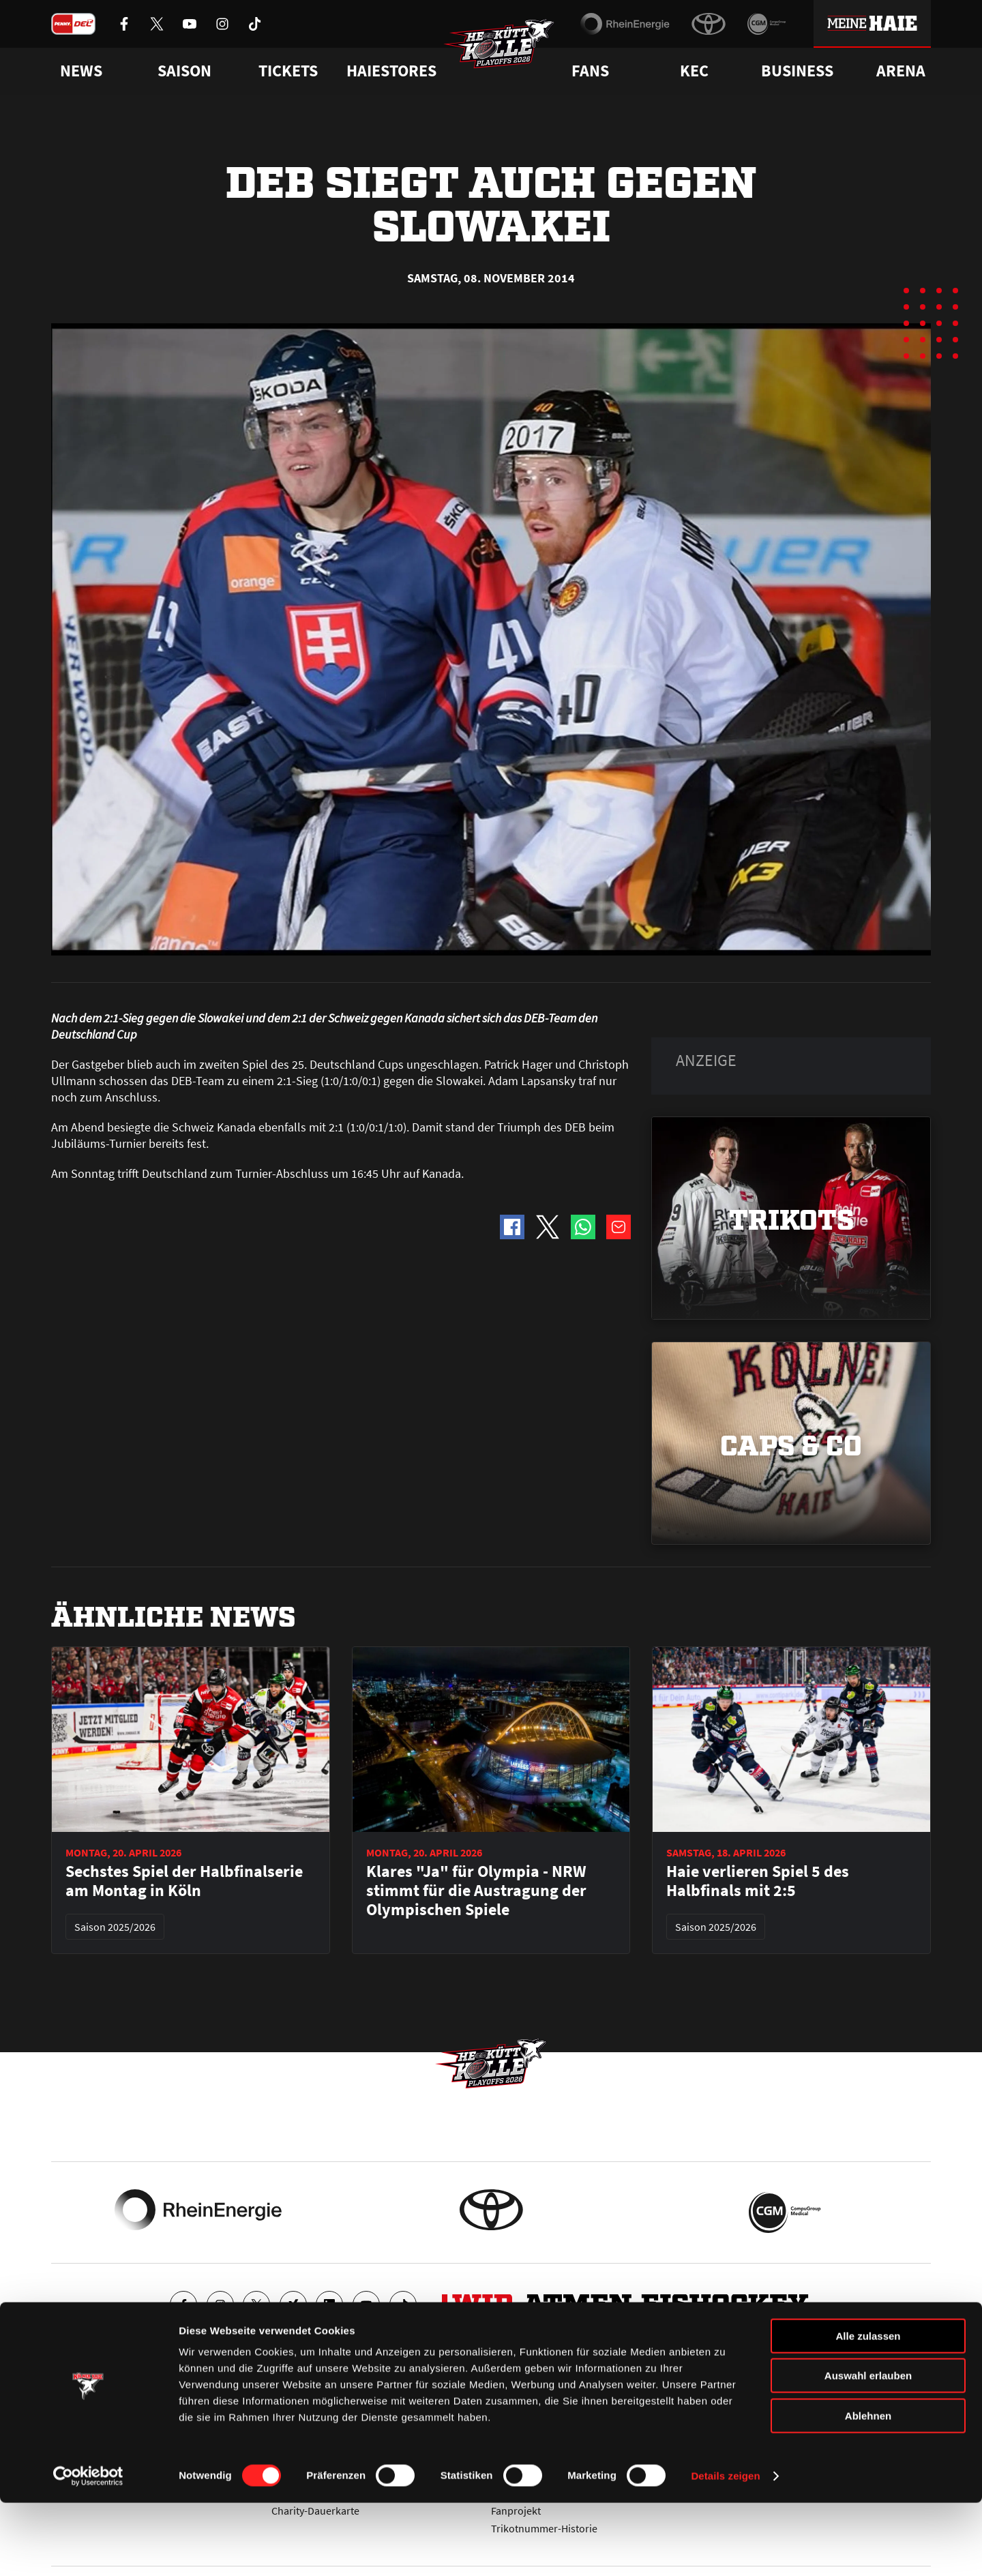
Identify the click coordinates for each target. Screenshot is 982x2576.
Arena (900, 71)
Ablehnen (868, 2489)
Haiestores (391, 71)
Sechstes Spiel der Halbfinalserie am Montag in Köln (184, 1881)
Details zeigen (725, 2549)
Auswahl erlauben (868, 2449)
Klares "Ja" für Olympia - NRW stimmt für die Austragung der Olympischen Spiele (476, 1890)
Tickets (288, 71)
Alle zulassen (867, 2409)
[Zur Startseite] (504, 52)
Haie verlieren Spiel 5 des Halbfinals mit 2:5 (757, 1881)
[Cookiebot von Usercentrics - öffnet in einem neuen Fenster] (88, 2549)
